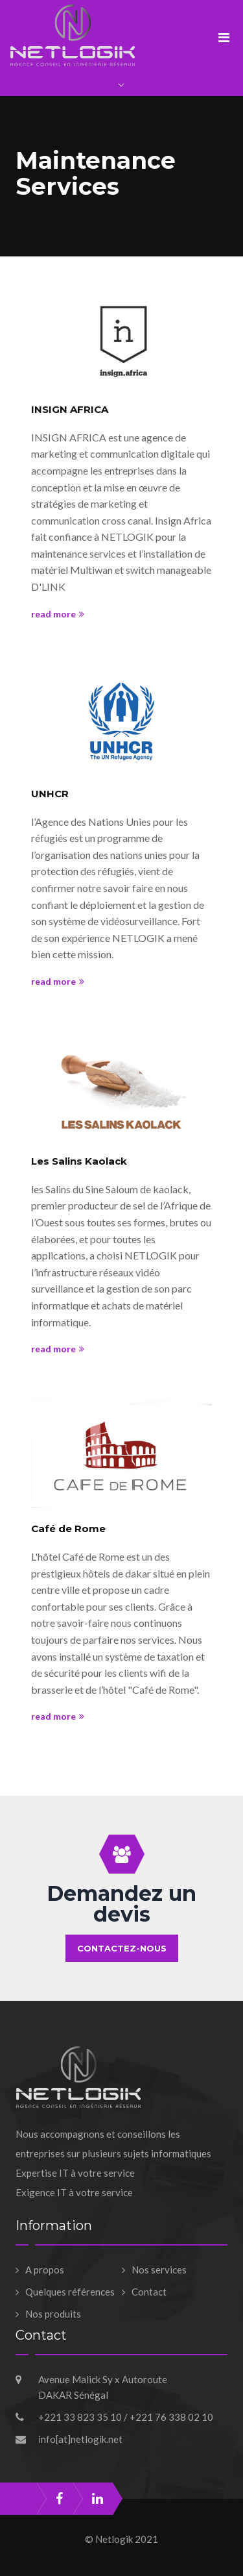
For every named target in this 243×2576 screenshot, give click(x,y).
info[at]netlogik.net (80, 2439)
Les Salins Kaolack (79, 1161)
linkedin (97, 2498)
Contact (149, 2291)
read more (57, 613)
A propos (44, 2269)
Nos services (159, 2269)
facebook (59, 2498)
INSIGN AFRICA (69, 409)
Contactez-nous (122, 1948)
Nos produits (53, 2314)
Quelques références (70, 2291)
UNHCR (50, 793)
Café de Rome (68, 1528)
